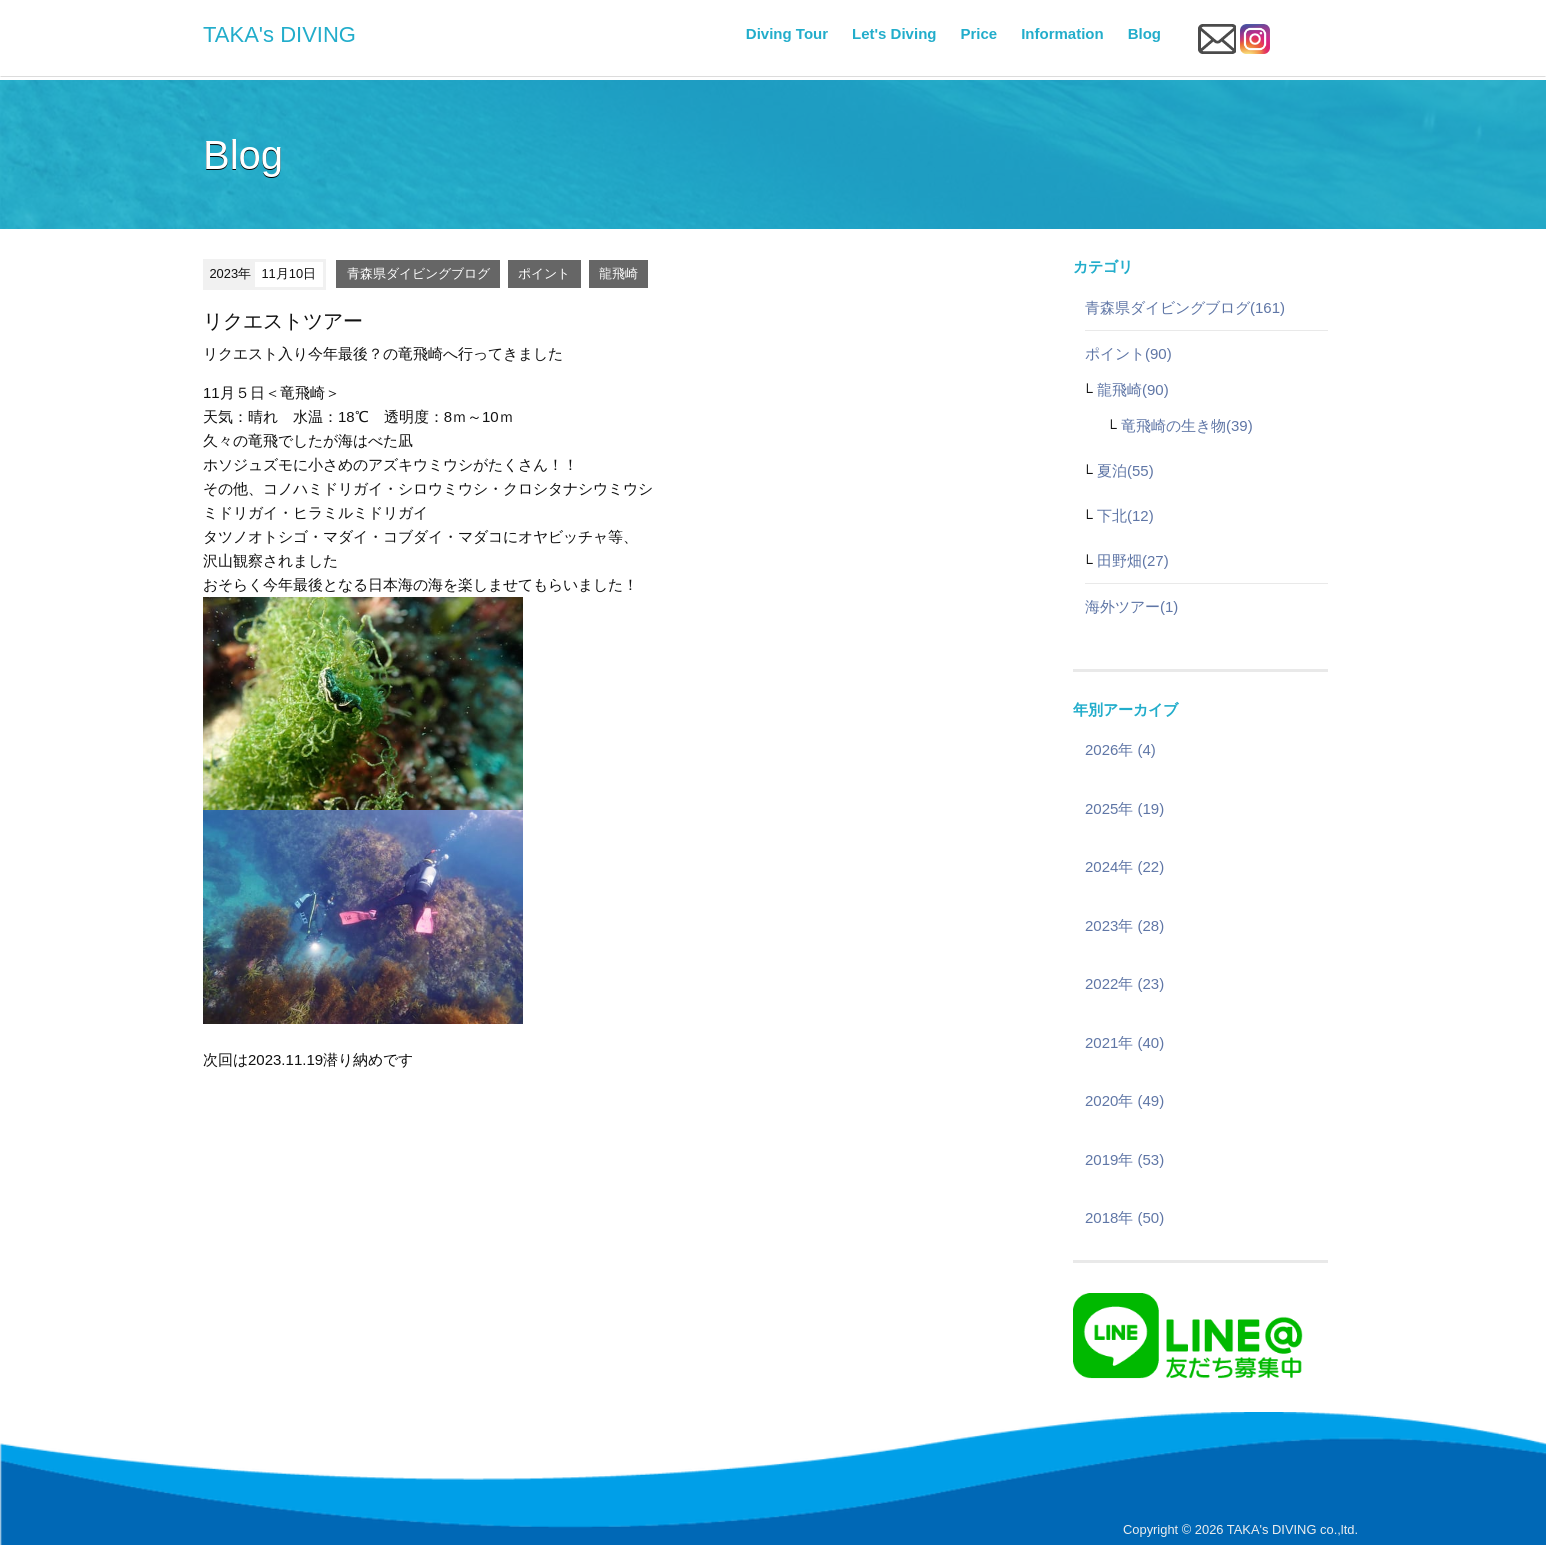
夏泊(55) (1125, 470)
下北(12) (1125, 515)
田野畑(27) (1133, 560)
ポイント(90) (1128, 353)
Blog (1144, 33)
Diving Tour (787, 33)
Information (1062, 33)
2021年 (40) (1124, 1042)
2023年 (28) (1124, 925)
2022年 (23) (1124, 983)
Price (978, 33)
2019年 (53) (1124, 1159)
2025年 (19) (1124, 808)
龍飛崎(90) (1133, 389)
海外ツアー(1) (1131, 606)
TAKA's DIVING (279, 34)
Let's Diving (894, 33)
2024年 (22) (1124, 866)
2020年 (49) (1124, 1100)
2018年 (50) (1124, 1217)
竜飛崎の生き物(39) (1187, 425)
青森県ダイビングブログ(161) (1185, 307)
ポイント (544, 273)
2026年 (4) (1120, 749)
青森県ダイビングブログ (418, 273)
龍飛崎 (618, 273)
